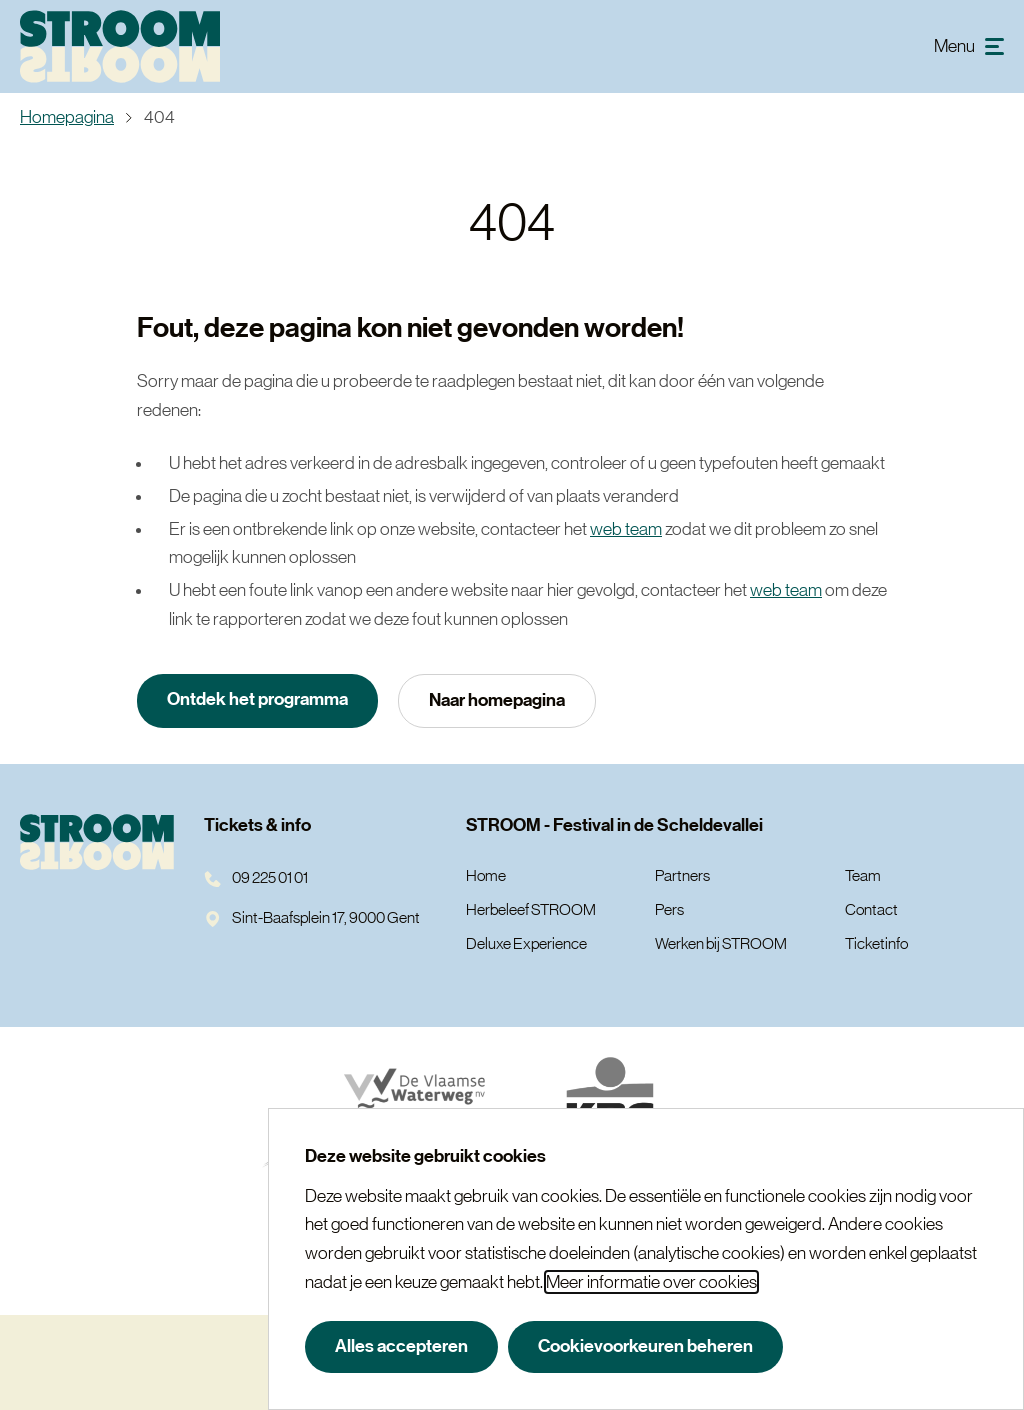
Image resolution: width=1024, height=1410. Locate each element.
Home (486, 875)
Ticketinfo (876, 943)
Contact (871, 909)
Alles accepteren (401, 1346)
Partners (682, 875)
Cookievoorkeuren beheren (645, 1346)
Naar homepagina (497, 700)
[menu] (969, 46)
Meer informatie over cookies (651, 1282)
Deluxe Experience (526, 943)
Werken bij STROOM (721, 943)
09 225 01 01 (256, 877)
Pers (669, 909)
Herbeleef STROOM (531, 909)
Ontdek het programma (257, 699)
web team (626, 529)
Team (863, 875)
